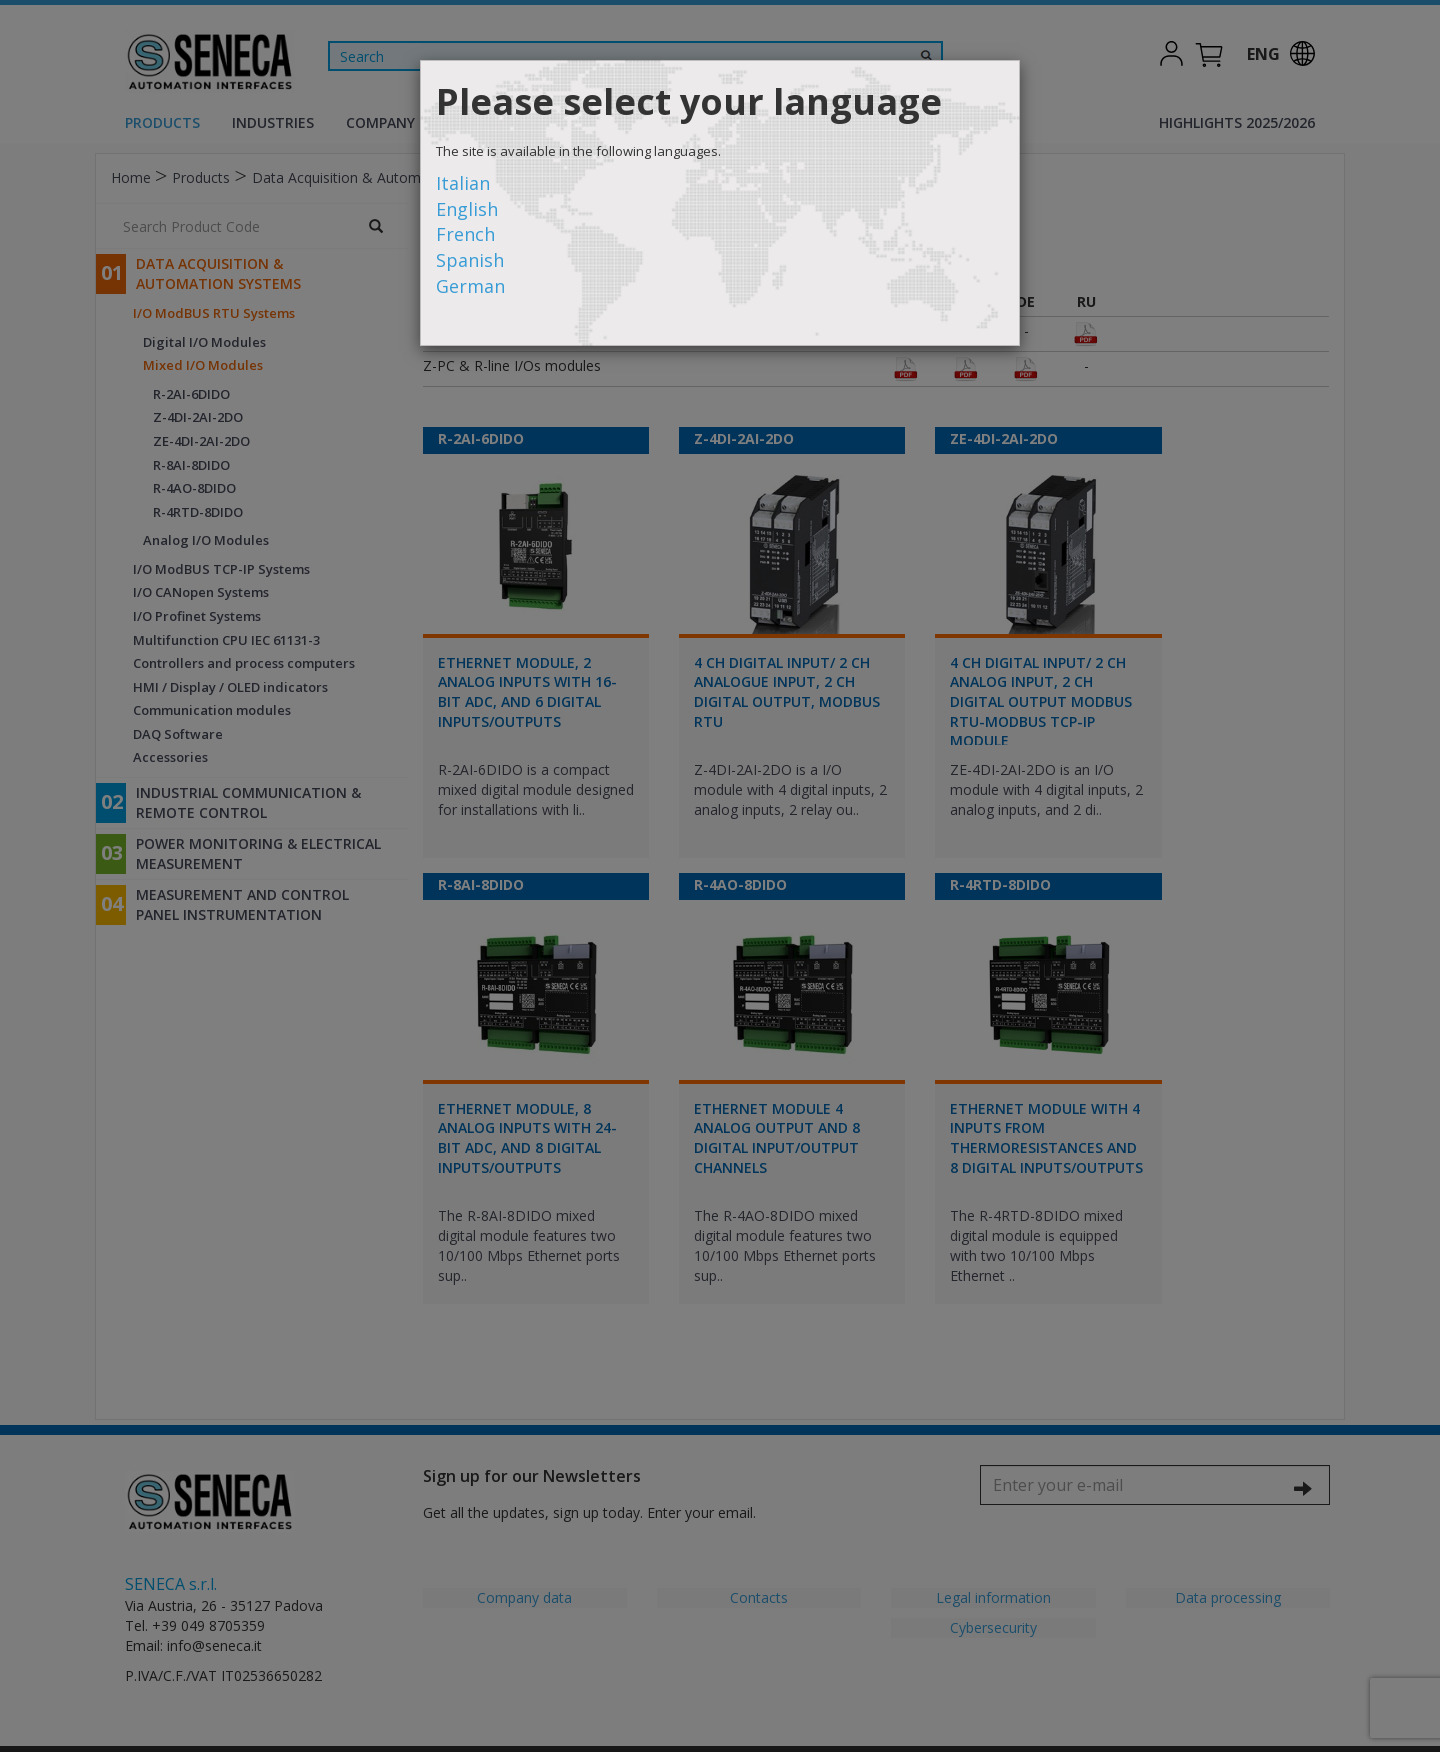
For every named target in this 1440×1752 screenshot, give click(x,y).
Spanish (470, 260)
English (467, 209)
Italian (463, 183)
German (470, 286)
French (465, 234)
